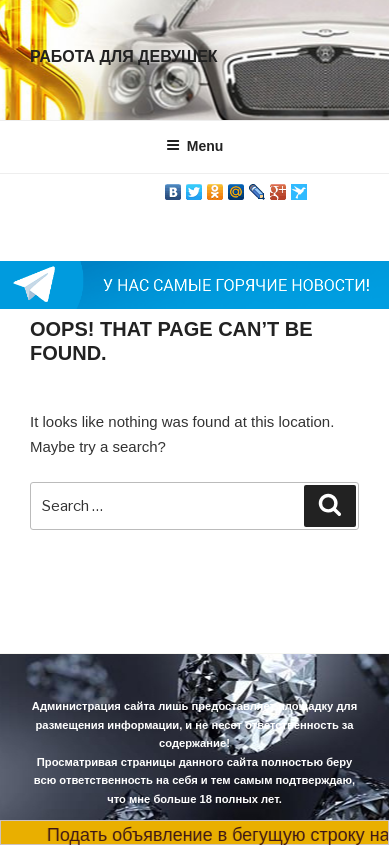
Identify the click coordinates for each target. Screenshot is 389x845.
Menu (195, 146)
